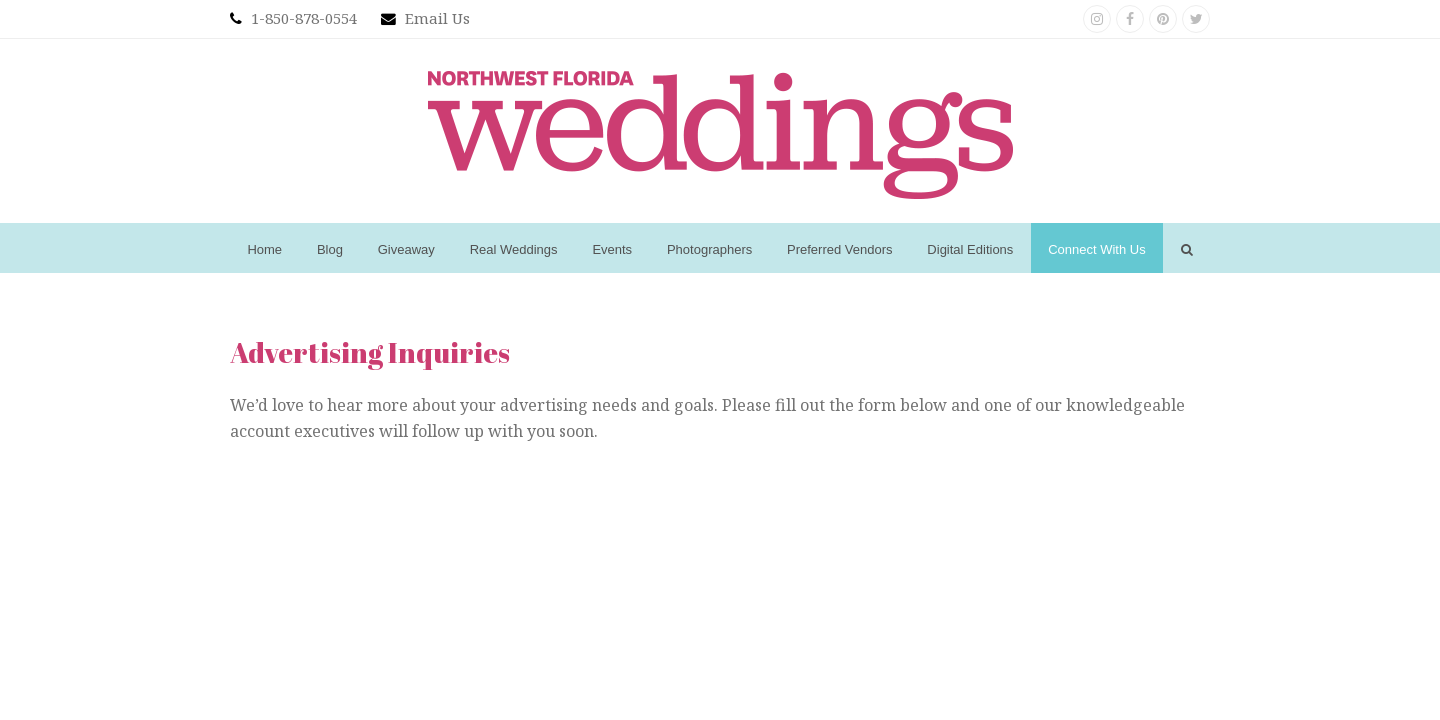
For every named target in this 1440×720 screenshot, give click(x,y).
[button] (1186, 248)
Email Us (437, 18)
